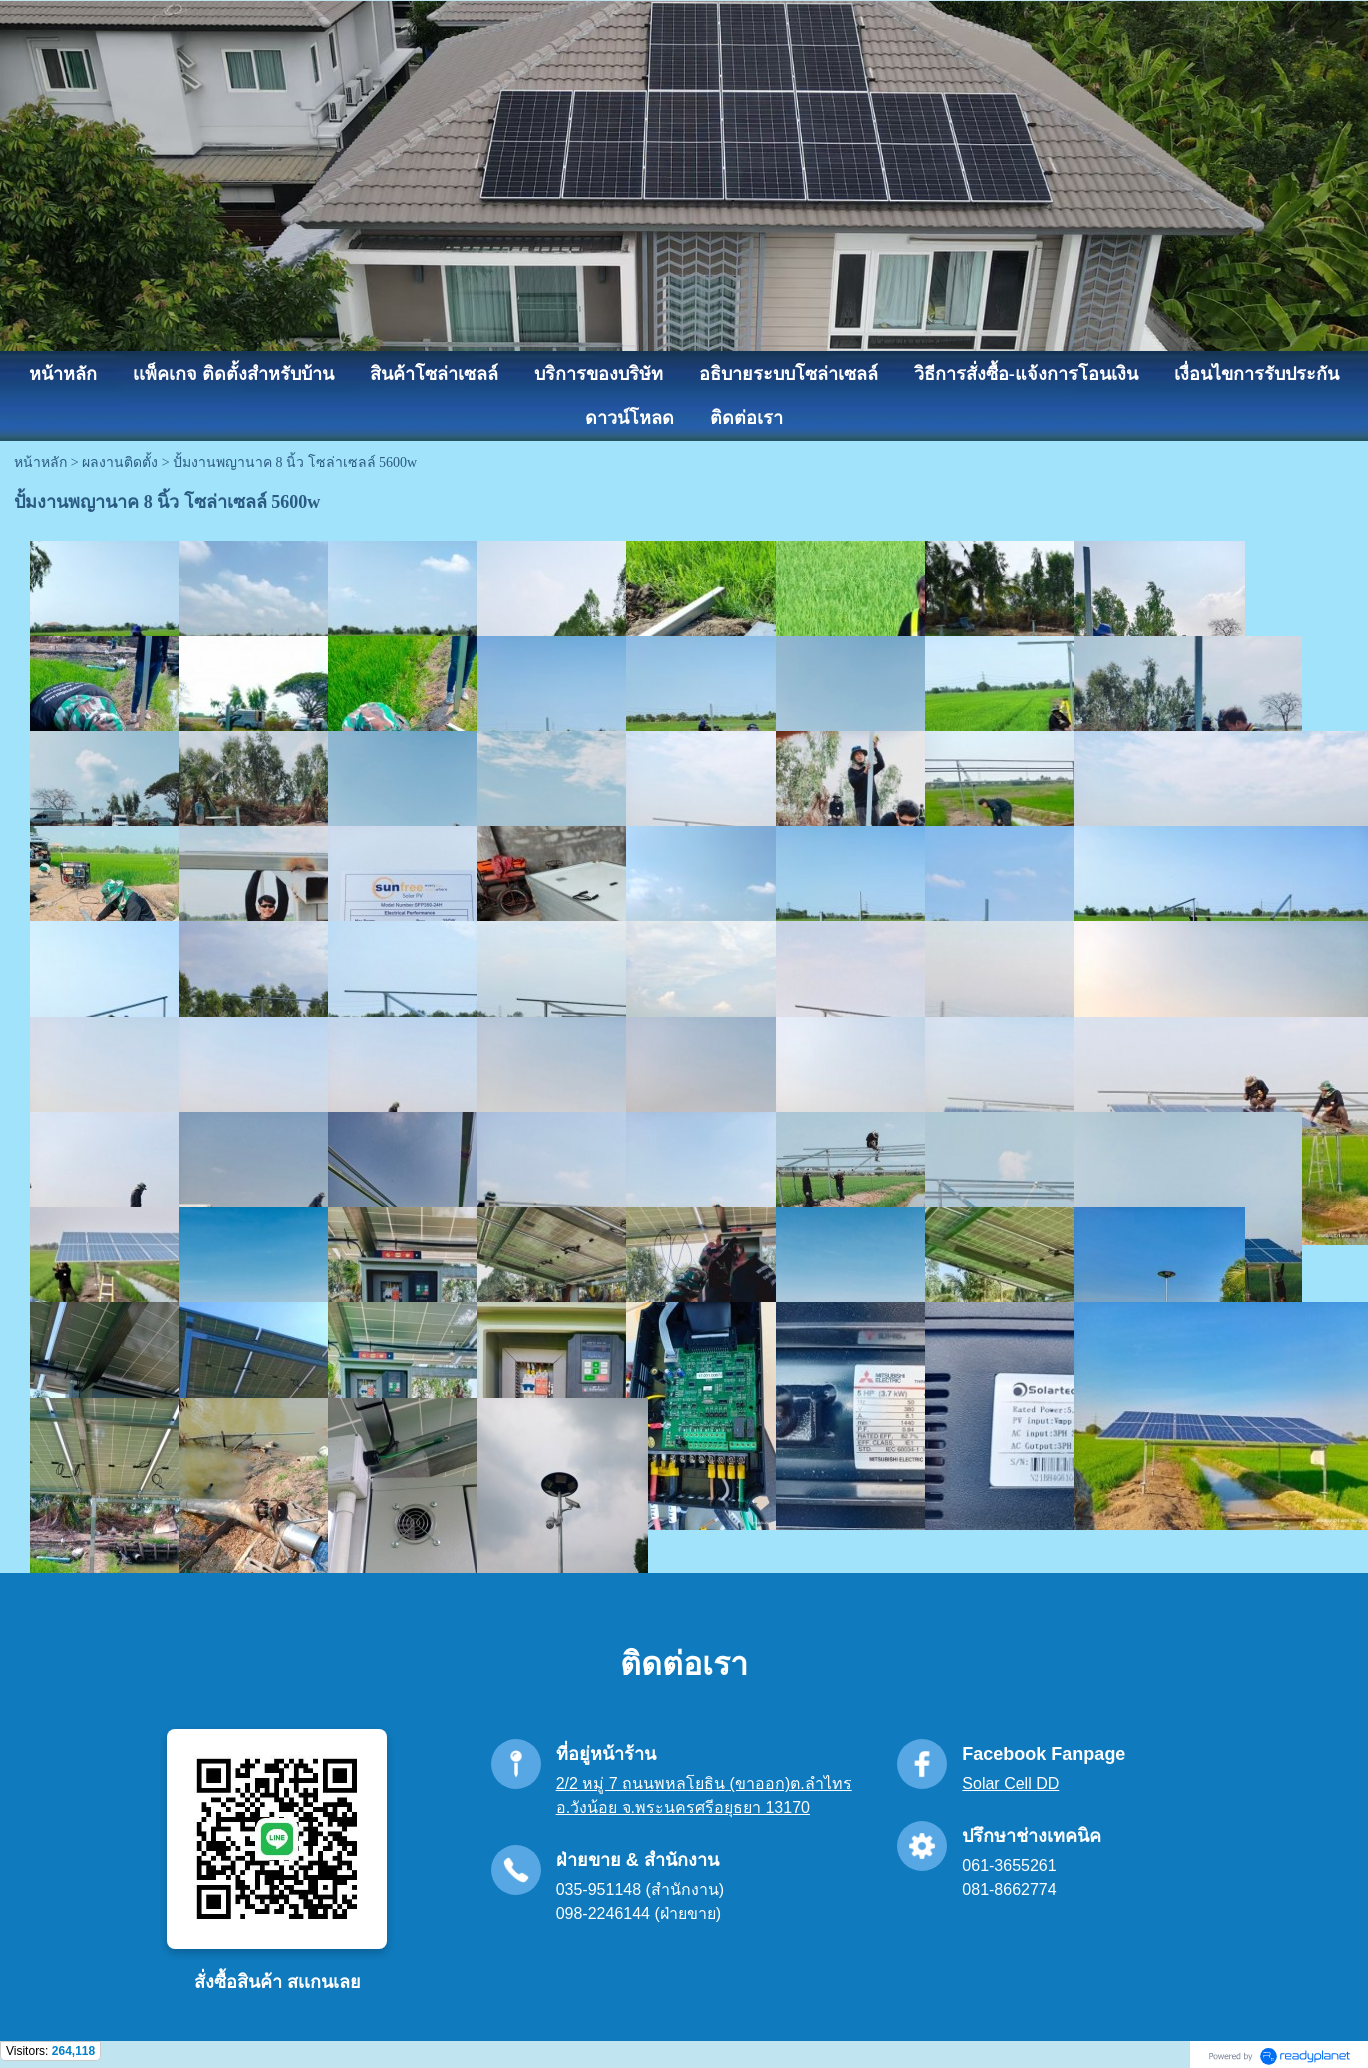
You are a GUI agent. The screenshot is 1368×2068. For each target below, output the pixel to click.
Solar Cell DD (1010, 1783)
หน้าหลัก (40, 462)
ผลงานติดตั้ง (120, 462)
